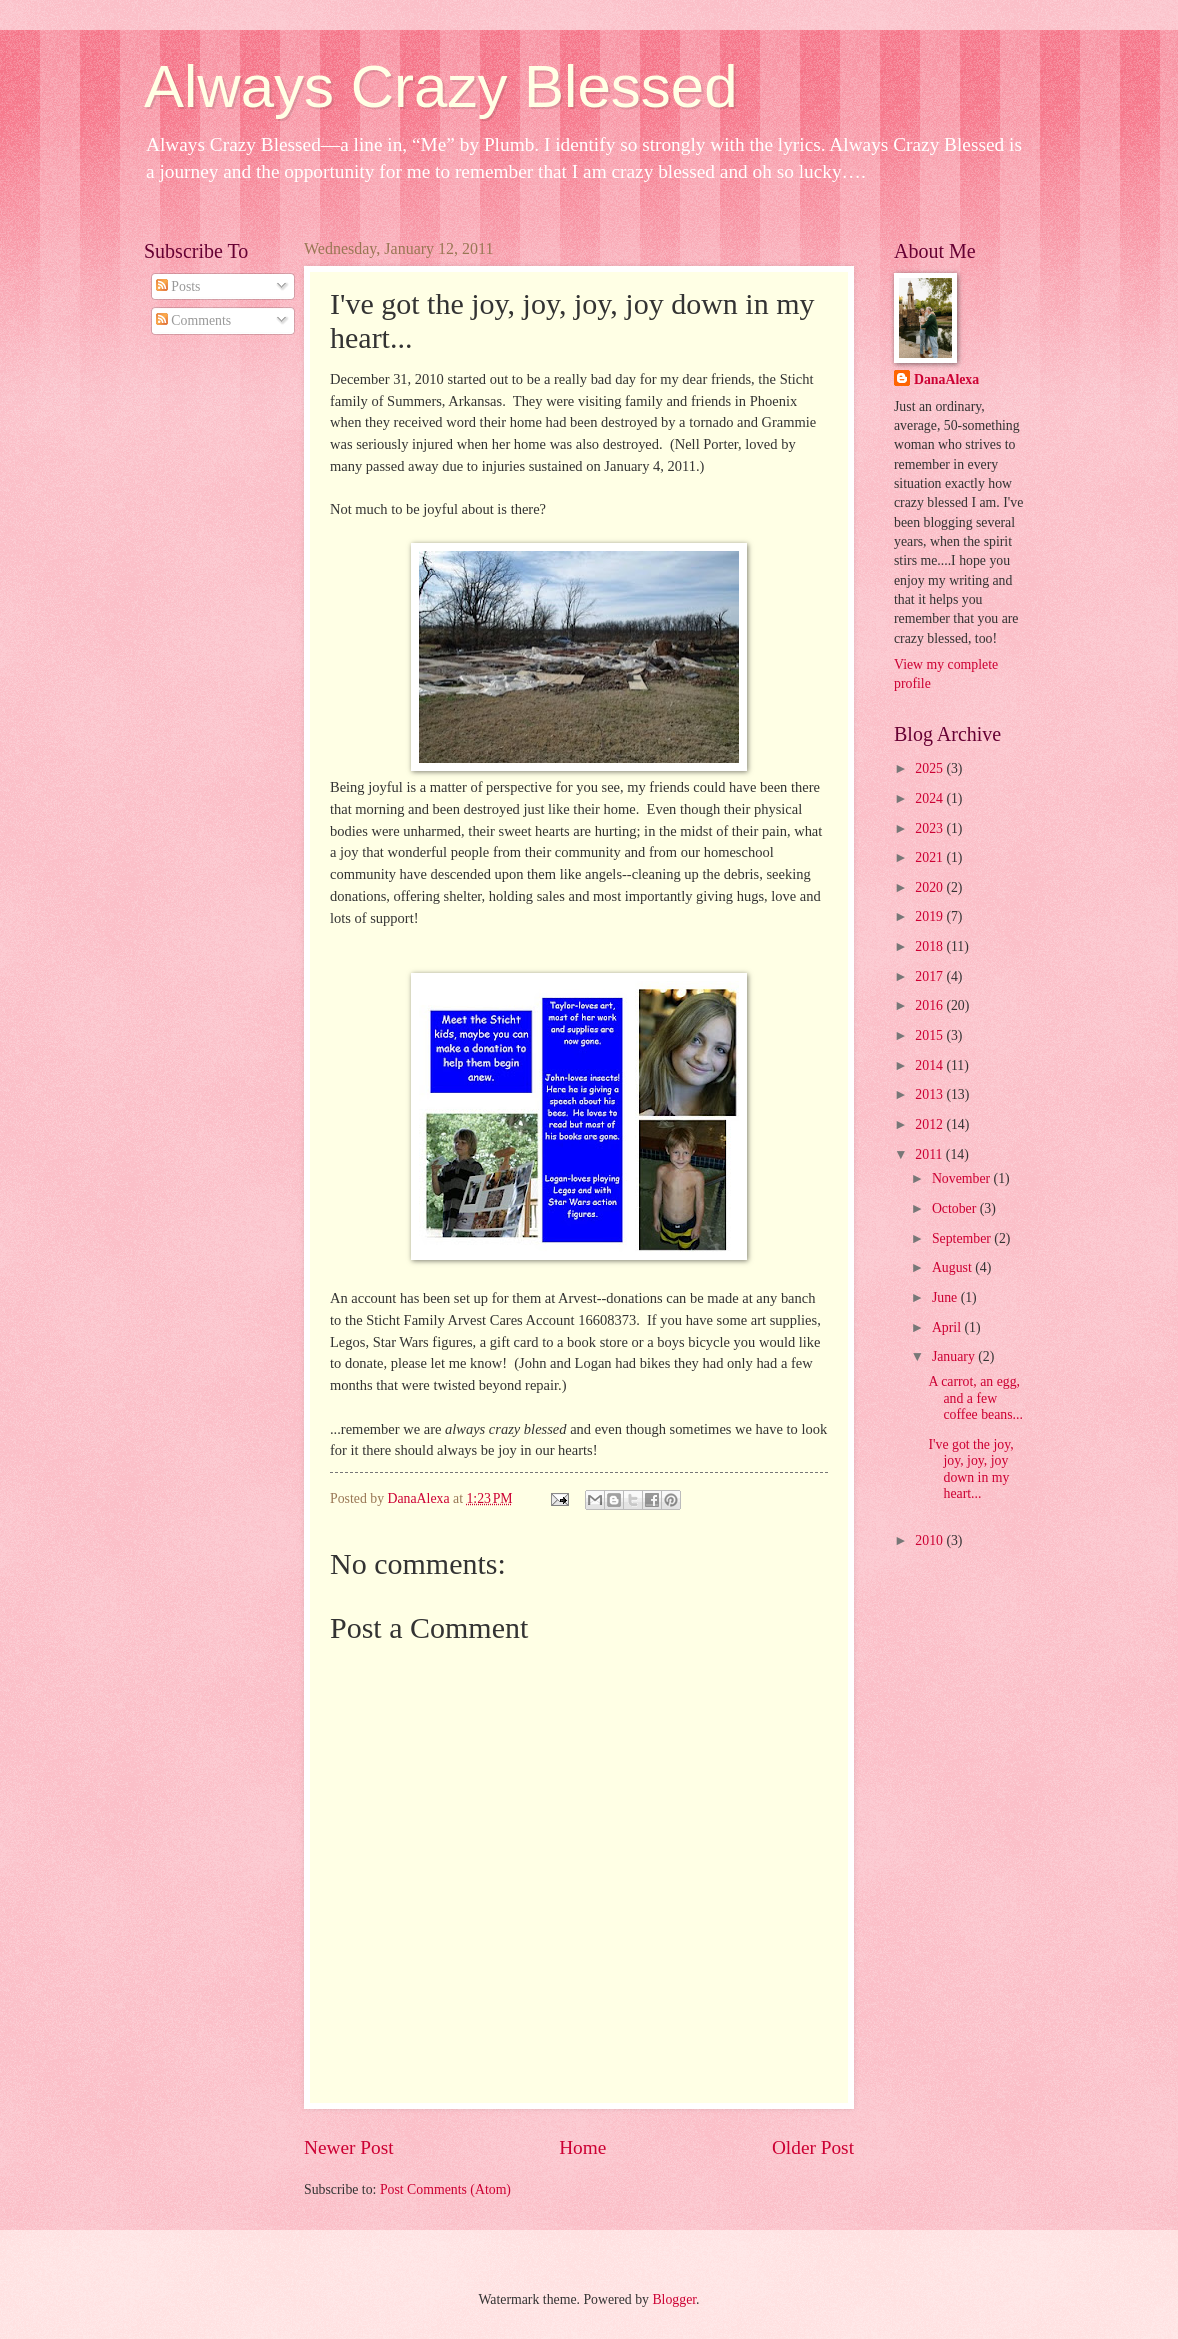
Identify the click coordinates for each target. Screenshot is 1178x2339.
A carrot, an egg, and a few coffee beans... (975, 1398)
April (948, 1327)
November (963, 1178)
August (953, 1267)
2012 (930, 1124)
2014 (930, 1065)
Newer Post (349, 2147)
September (963, 1238)
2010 (930, 1540)
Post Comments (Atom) (445, 2189)
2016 (930, 1005)
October (956, 1208)
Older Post (813, 2147)
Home (582, 2147)
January (955, 1356)
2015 (930, 1035)
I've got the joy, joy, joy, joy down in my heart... (970, 1469)
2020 (930, 887)
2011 (930, 1154)
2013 (930, 1094)
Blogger (674, 2299)
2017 (930, 976)
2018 (930, 946)
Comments (193, 320)
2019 (930, 916)
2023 (930, 828)
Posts (178, 286)
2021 (930, 857)
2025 (930, 768)
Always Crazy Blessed (441, 86)
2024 (930, 798)
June (946, 1297)
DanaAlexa (946, 379)
